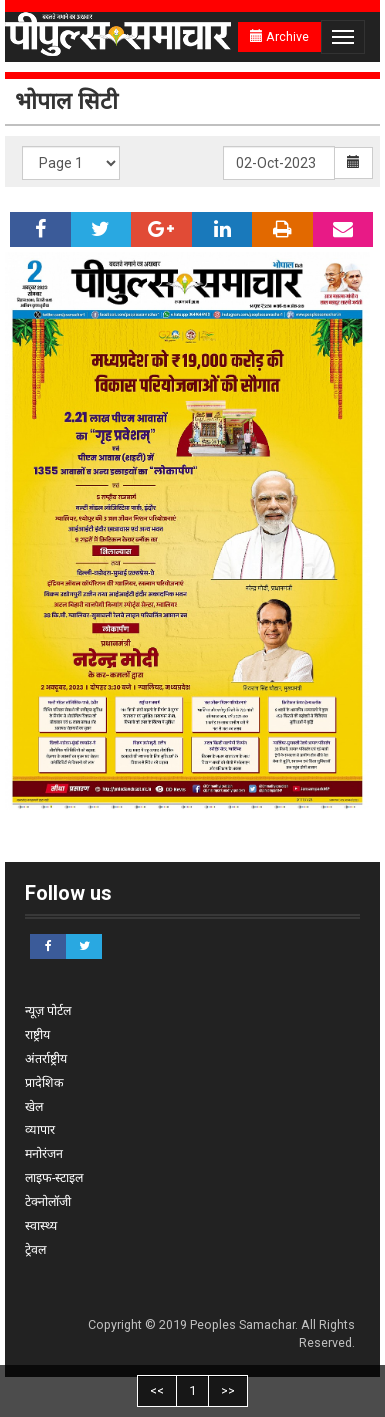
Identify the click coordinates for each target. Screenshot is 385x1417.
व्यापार (40, 1129)
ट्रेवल (35, 1249)
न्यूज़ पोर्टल (48, 1010)
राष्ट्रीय (37, 1034)
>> (228, 1390)
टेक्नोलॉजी (48, 1201)
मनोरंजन (44, 1153)
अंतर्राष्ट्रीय (46, 1058)
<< (157, 1390)
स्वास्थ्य (41, 1225)
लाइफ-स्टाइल (54, 1177)
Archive (279, 36)
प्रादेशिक (44, 1082)
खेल (34, 1106)
